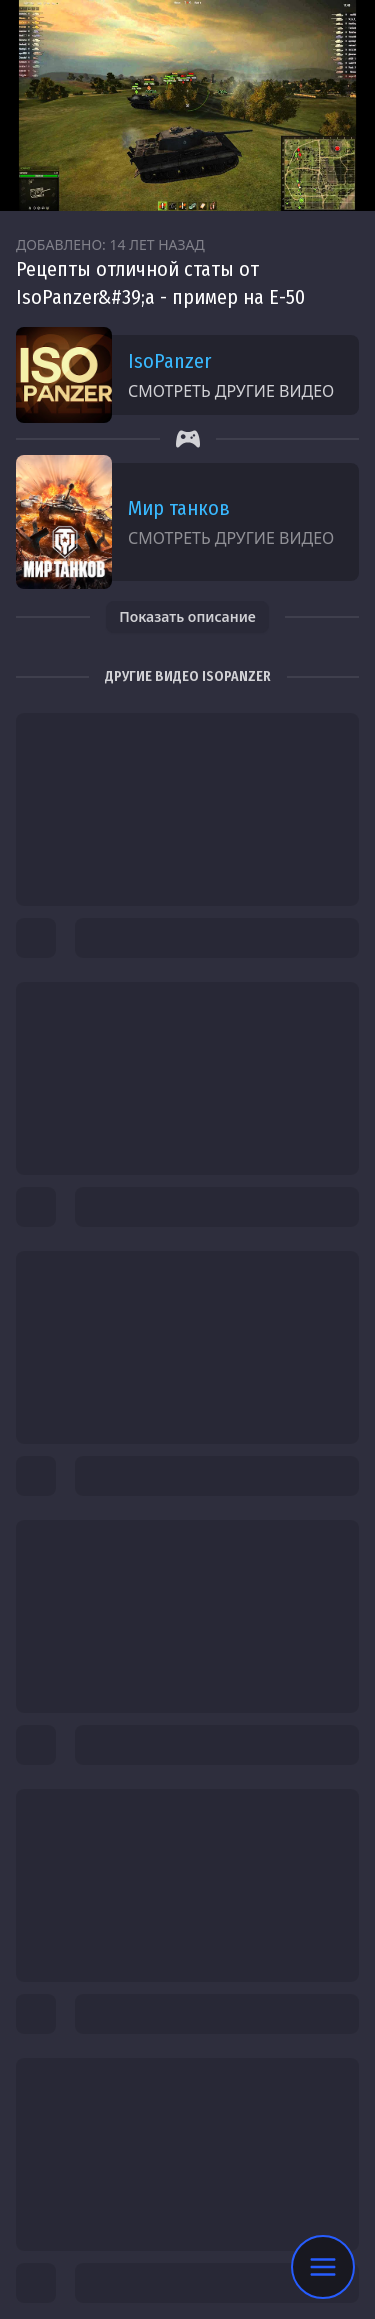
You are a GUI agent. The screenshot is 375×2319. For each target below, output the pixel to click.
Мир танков (179, 508)
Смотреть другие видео (231, 391)
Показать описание (187, 616)
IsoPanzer (169, 361)
